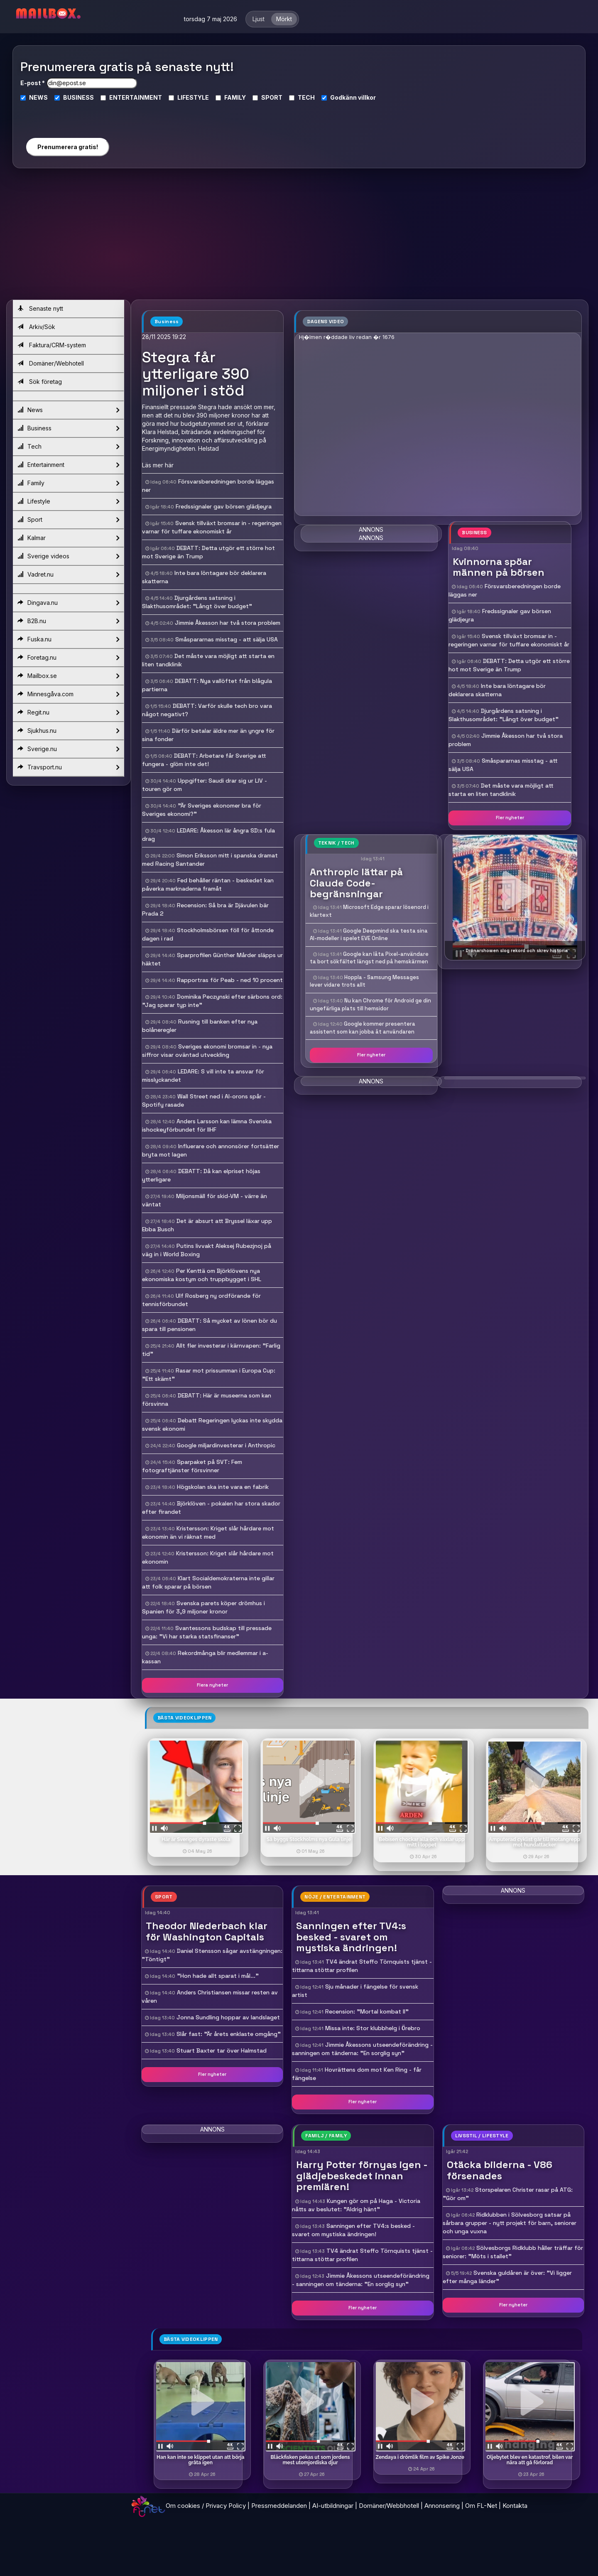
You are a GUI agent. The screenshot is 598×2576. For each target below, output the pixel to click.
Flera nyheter (212, 1685)
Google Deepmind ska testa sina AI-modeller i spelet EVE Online (369, 934)
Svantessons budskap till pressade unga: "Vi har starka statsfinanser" (207, 1632)
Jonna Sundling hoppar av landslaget (228, 2017)
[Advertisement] (299, 237)
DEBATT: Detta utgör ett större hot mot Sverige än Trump (509, 665)
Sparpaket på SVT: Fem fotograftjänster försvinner (192, 1466)
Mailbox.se (68, 676)
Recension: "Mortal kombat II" (367, 2011)
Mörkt (284, 18)
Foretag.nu (68, 657)
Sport (68, 520)
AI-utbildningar (332, 2506)
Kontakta (514, 2506)
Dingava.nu (68, 603)
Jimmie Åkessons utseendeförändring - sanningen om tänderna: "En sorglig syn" (362, 2049)
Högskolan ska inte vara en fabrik (223, 1487)
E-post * (32, 82)
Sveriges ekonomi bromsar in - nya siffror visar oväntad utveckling (207, 1050)
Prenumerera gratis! (67, 146)
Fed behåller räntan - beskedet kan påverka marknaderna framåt (208, 884)
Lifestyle (68, 501)
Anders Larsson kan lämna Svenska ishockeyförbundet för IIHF (207, 1125)
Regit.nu (68, 712)
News (68, 410)
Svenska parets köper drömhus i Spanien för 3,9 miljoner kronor (203, 1607)
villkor (367, 97)
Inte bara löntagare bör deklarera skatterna (497, 690)
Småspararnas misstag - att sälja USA (226, 639)
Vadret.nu (68, 574)
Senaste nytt (40, 308)
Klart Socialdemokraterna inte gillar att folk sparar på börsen (208, 1582)
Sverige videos (68, 556)
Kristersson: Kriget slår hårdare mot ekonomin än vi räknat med (208, 1532)
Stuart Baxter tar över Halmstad (221, 2050)
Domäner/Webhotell (50, 363)
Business (68, 428)
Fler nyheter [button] (510, 817)
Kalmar (68, 538)
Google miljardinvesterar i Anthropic (226, 1445)
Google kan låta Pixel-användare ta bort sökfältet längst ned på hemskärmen (369, 957)
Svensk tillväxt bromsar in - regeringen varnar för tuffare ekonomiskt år (212, 527)
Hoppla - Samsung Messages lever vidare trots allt (364, 981)
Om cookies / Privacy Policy (206, 2506)
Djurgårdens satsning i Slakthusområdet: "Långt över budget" (197, 602)
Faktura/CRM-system (51, 345)
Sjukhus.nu (68, 731)
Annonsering (442, 2506)
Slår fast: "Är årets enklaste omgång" (228, 2034)
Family (68, 483)
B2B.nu (68, 621)
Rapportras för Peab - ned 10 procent (230, 980)
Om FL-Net (481, 2506)
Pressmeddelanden (279, 2506)
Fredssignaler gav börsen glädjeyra (224, 506)
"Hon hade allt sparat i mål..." (218, 1975)
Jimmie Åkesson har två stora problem (227, 622)
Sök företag (39, 381)
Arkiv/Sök (36, 326)
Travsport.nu (68, 767)
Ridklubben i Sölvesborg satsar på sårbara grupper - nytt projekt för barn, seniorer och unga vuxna (509, 2223)
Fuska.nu (68, 639)
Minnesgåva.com (68, 694)
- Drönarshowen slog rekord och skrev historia (515, 950)
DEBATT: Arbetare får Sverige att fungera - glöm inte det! (204, 760)
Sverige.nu (68, 749)
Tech (68, 446)
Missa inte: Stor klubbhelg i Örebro (372, 2028)
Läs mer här (158, 465)
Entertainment (68, 465)
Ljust (258, 18)
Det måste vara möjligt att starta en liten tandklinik (501, 790)
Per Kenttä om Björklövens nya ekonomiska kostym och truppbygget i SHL (201, 1275)
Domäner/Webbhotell (389, 2506)
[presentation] (67, 116)
